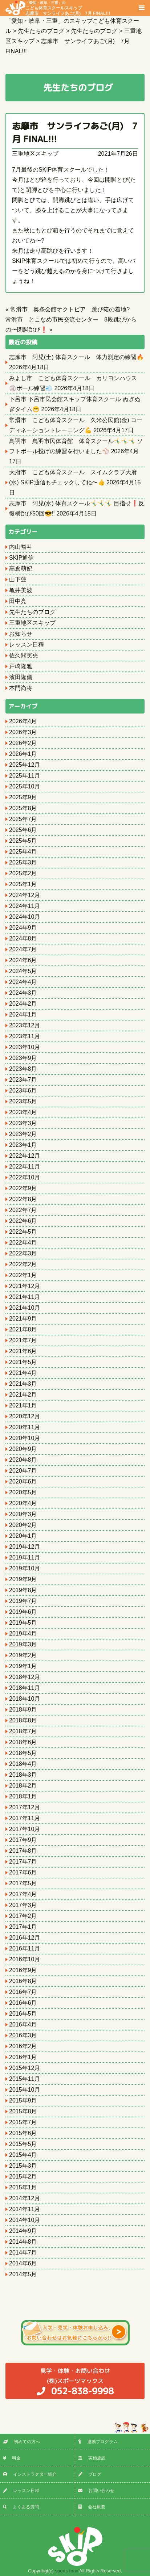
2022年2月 (23, 1264)
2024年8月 (23, 938)
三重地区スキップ (35, 154)
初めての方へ (21, 2441)
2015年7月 (23, 2122)
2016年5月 (23, 2014)
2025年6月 (23, 830)
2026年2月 (23, 743)
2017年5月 (23, 1883)
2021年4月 (23, 1373)
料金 (12, 2458)
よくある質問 (21, 2506)
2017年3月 (23, 1905)
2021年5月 (23, 1362)
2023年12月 (24, 1025)
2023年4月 (23, 1112)
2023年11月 (24, 1036)
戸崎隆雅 (20, 666)
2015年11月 (24, 2079)
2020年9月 (23, 1449)
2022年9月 (23, 1188)
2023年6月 (23, 1090)
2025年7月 (23, 819)
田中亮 (18, 601)
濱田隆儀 (20, 677)
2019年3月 (23, 1644)
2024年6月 (23, 960)
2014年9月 (23, 2231)
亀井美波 (20, 590)
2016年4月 (23, 2024)
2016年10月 (24, 1959)
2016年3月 (23, 2035)
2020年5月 (23, 1492)
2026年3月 (23, 732)
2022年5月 (23, 1232)
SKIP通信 (21, 558)
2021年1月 (23, 1405)
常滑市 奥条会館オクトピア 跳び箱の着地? (70, 309)
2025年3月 (23, 862)
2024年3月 (23, 993)
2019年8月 (23, 1590)
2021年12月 (24, 1286)
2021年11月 (24, 1297)
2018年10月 (24, 1699)
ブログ (89, 2474)
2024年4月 (23, 982)
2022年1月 (23, 1275)
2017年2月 (23, 1916)
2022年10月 (24, 1177)
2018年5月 (23, 1753)
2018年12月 (24, 1677)
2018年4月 (23, 1764)
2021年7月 (23, 1340)
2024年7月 (23, 949)
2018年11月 (24, 1688)
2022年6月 (23, 1221)
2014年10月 (24, 2220)
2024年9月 (23, 928)
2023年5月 (23, 1101)
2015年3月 (23, 2166)
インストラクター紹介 (30, 2474)
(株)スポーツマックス (75, 2381)
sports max (66, 2570)
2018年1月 (23, 1796)
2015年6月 (23, 2133)
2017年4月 (23, 1894)
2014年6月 (23, 2263)
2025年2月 (23, 873)
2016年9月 (23, 1970)
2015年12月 (24, 2068)
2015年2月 (23, 2176)
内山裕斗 (20, 547)
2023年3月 (23, 1123)
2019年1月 (23, 1666)
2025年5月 (23, 841)
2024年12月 (24, 895)
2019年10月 (24, 1568)
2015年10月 (24, 2090)
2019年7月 (23, 1601)
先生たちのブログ (32, 612)
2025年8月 (23, 808)
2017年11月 (24, 1818)
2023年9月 (23, 1058)
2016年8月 (23, 1981)
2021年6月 (23, 1351)
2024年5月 (23, 971)
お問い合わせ (96, 2490)
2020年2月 (23, 1525)
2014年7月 (23, 2252)
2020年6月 (23, 1481)
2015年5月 (23, 2144)
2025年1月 (23, 884)
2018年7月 (23, 1731)
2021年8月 (23, 1329)
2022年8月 (23, 1199)
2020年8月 (23, 1460)
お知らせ (20, 634)
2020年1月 (23, 1536)
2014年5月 (23, 2274)
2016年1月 (23, 2057)
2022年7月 (23, 1210)
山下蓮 (18, 579)
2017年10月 (24, 1829)
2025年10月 (24, 786)
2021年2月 (23, 1395)
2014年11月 (24, 2209)
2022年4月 (23, 1242)
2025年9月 (23, 797)
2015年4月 (23, 2155)
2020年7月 (23, 1471)
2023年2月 (23, 1134)
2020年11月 (24, 1427)
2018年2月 (23, 1785)
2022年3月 (23, 1253)
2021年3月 (23, 1384)
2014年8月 (23, 2242)
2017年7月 (23, 1862)
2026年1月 (23, 754)
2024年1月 (23, 1014)
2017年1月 (23, 1927)
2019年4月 (23, 1633)
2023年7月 (23, 1080)
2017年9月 (23, 1840)
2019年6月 (23, 1612)
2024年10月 (24, 917)
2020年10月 (24, 1438)
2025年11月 (24, 776)
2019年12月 (24, 1547)
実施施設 (92, 2458)
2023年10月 (24, 1047)
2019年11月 (24, 1557)
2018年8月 (23, 1720)
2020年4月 (23, 1503)
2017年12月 (24, 1807)
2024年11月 (24, 906)
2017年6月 (23, 1872)
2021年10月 (24, 1308)
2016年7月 (23, 1992)
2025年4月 (23, 852)
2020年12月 (24, 1416)
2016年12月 (24, 1938)
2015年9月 (23, 2100)
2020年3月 (23, 1514)
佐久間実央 (23, 655)
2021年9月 (23, 1319)
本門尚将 (20, 688)
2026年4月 (23, 721)
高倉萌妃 (20, 568)
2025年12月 (24, 765)
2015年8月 (23, 2111)
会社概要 (91, 2506)
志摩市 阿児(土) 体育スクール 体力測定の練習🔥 (76, 357)
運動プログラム (98, 2441)
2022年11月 (24, 1166)
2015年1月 (23, 2187)
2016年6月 (23, 2003)
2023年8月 (23, 1069)
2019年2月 (23, 1655)
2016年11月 (24, 1948)
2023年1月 (23, 1145)
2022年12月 (24, 1156)
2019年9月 (23, 1579)
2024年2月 (23, 1004)
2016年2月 (23, 2046)
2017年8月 (23, 1851)
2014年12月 (24, 2198)
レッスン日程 (26, 644)
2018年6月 (23, 1742)
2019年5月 (23, 1623)
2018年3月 (23, 1775)
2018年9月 (23, 1709)
